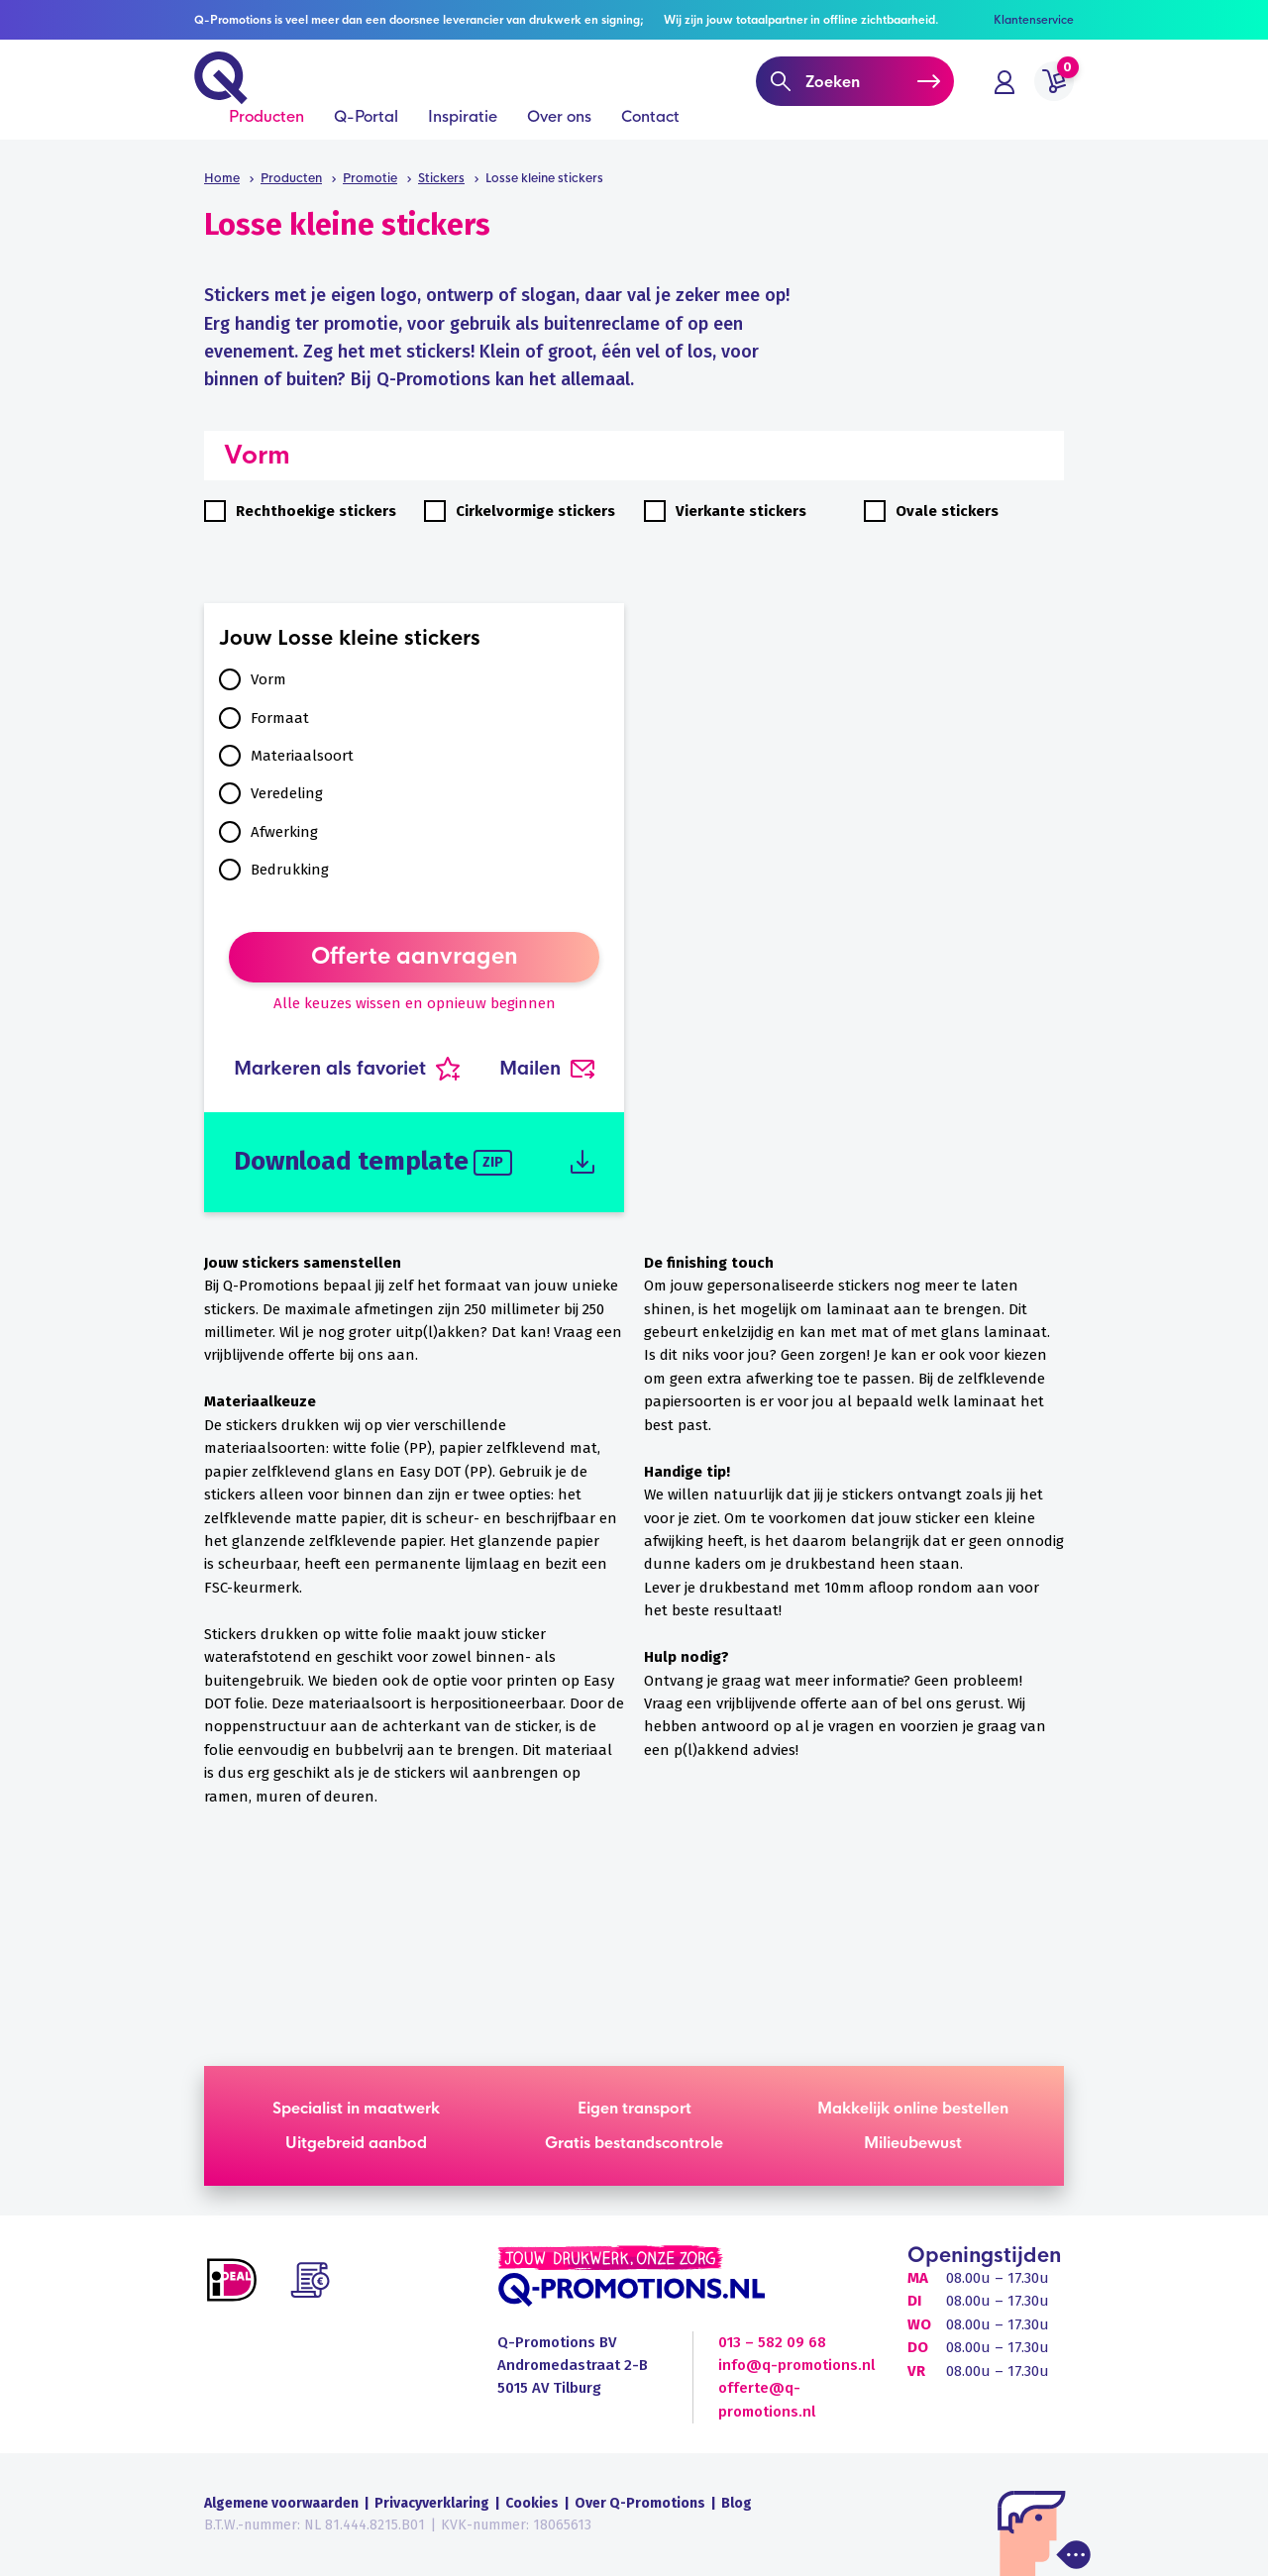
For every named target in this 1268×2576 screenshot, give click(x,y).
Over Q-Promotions (640, 2503)
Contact (650, 140)
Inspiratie (462, 140)
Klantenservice (1034, 20)
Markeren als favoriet (347, 1069)
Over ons (559, 140)
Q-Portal (366, 140)
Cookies (532, 2503)
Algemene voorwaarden (281, 2503)
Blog (736, 2503)
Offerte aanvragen (414, 957)
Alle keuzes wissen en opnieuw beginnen (414, 1003)
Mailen (546, 1069)
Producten (266, 140)
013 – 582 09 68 (772, 2342)
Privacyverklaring (431, 2503)
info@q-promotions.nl (796, 2365)
